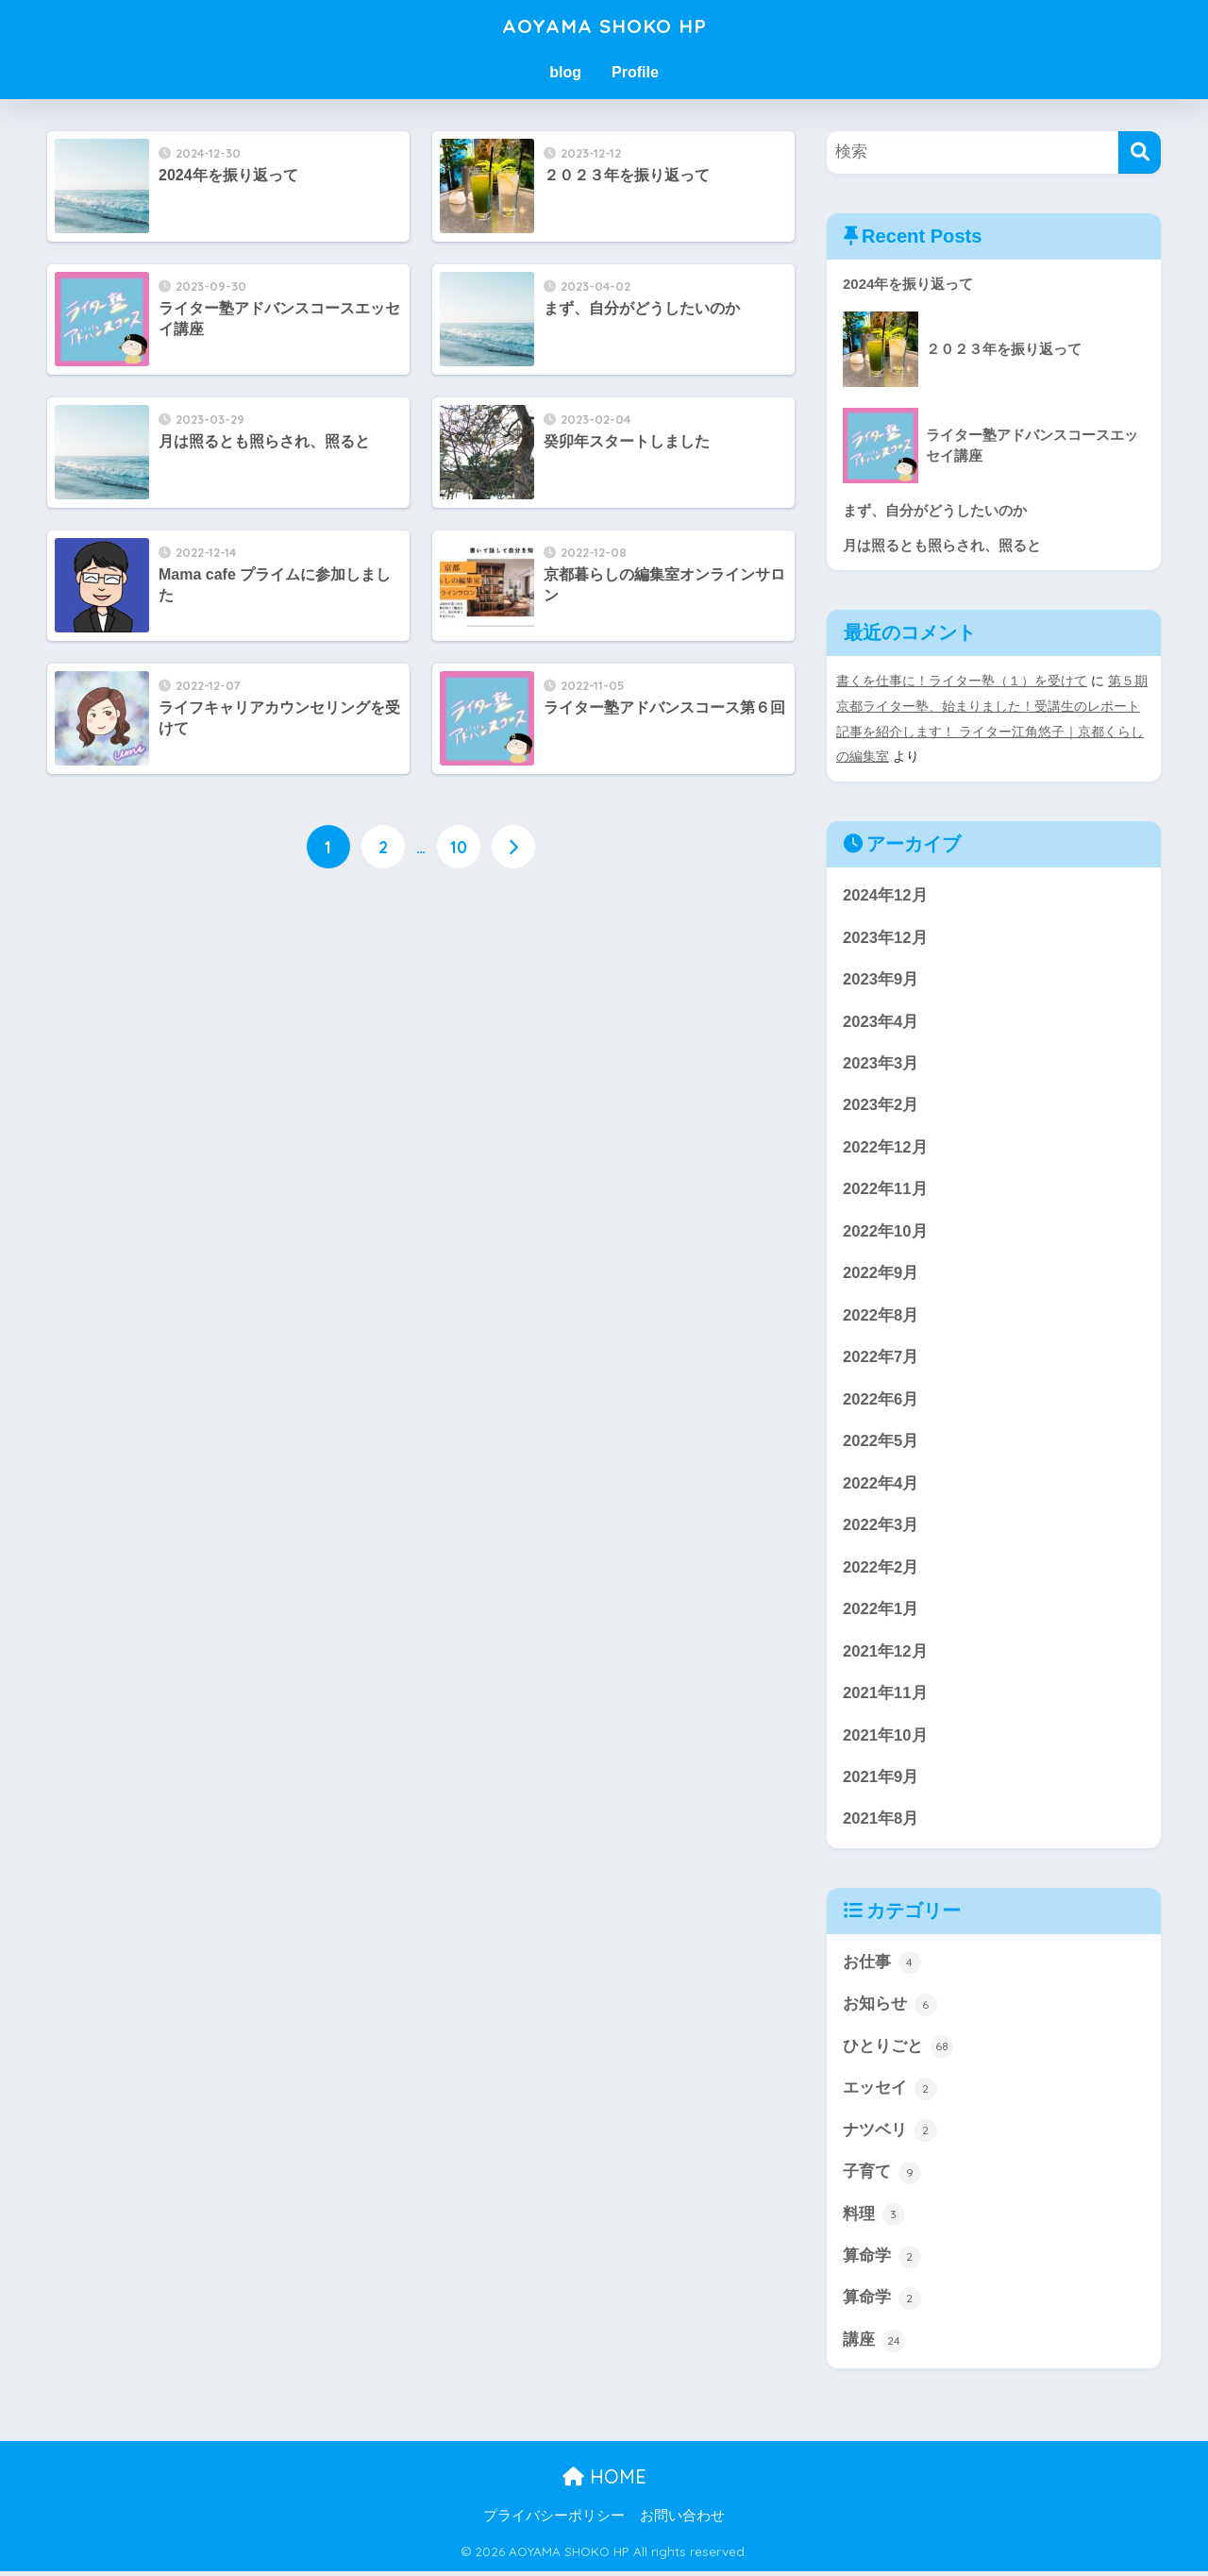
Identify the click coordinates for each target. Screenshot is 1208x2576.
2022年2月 (881, 1568)
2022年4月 (881, 1483)
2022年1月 (881, 1610)
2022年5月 (881, 1442)
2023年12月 (885, 935)
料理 (874, 2218)
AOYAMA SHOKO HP (604, 25)
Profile (635, 72)
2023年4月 (881, 1019)
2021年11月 (885, 1695)
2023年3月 (881, 1061)
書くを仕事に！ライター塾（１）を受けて (961, 680)
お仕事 (882, 1965)
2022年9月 (881, 1273)
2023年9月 (881, 977)
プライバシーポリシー (554, 2520)
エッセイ (890, 2091)
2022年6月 (881, 1399)
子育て (882, 2175)
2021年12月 (885, 1652)
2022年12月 (885, 1146)
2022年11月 (885, 1188)
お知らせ (890, 2007)
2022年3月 (881, 1526)
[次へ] (513, 847)
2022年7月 (881, 1357)
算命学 (882, 2260)
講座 (874, 2344)
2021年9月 (881, 1779)
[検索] (1139, 152)
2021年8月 (881, 1821)
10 (458, 847)
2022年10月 (885, 1230)
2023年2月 (881, 1104)
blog (565, 72)
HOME (604, 2481)
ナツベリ (890, 2134)
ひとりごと (898, 2049)
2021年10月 (885, 1736)
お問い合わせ (682, 2520)
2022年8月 (881, 1314)
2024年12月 (885, 892)
